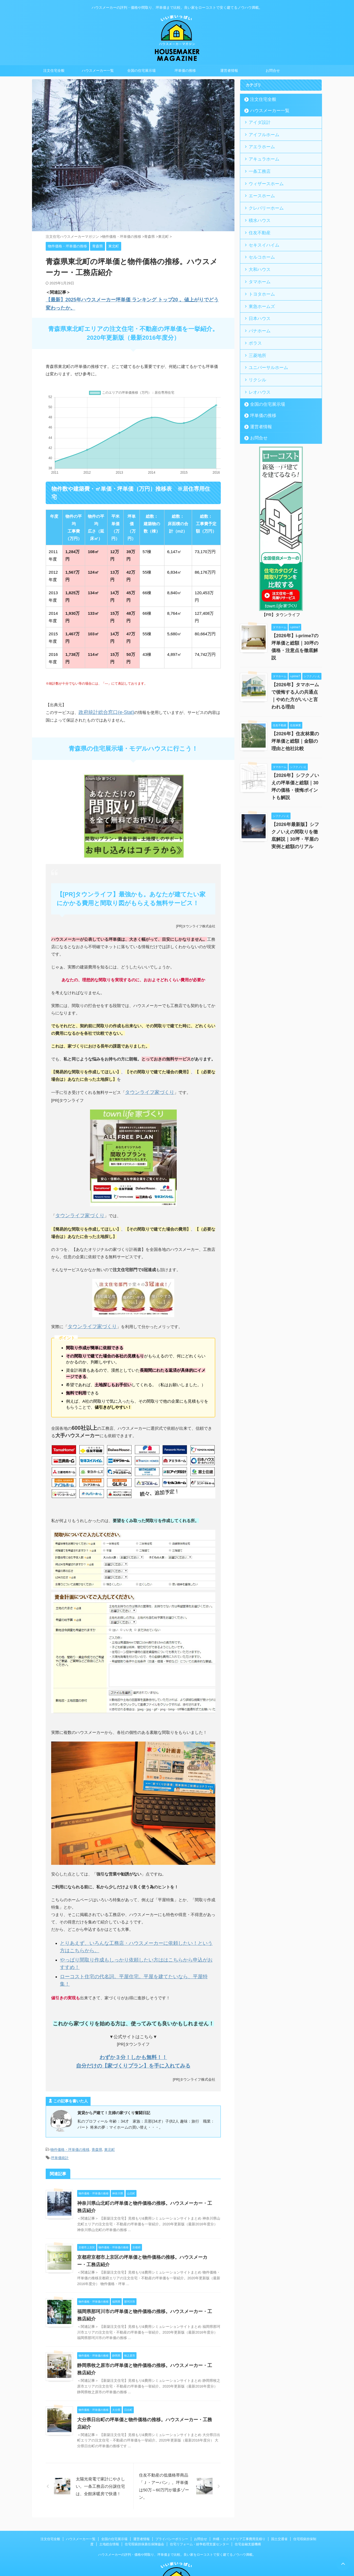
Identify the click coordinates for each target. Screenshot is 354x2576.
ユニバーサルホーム (264, 346)
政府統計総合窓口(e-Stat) (102, 697)
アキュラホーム (260, 155)
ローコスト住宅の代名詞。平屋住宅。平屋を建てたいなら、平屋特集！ (125, 1947)
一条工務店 (257, 167)
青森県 (97, 2111)
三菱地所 (255, 335)
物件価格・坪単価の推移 (69, 2111)
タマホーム (257, 268)
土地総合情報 (109, 2496)
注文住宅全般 (54, 70)
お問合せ (273, 70)
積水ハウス (257, 212)
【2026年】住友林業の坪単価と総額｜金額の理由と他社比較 (296, 710)
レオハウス (257, 369)
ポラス (253, 324)
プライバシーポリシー (171, 2491)
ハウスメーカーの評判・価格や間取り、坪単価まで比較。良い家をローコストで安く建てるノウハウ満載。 (177, 2507)
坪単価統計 (60, 2118)
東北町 (109, 2111)
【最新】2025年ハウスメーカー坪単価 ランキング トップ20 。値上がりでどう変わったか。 (130, 299)
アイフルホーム (260, 133)
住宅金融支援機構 (248, 2496)
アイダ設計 (257, 122)
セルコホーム (258, 245)
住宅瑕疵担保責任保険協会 (144, 2496)
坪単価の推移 (185, 70)
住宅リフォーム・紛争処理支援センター (199, 2496)
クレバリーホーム (262, 200)
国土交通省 (279, 2491)
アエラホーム (258, 144)
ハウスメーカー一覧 (98, 70)
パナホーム (257, 313)
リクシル (255, 358)
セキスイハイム (260, 234)
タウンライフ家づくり (145, 1077)
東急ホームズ (258, 290)
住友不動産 (257, 223)
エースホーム (258, 189)
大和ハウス (257, 257)
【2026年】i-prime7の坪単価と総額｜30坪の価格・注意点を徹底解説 (295, 619)
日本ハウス (257, 301)
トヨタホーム (258, 279)
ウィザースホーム (262, 178)
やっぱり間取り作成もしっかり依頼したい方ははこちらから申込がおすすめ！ (132, 1939)
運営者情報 (229, 70)
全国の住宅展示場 (141, 70)
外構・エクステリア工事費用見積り (239, 2491)
